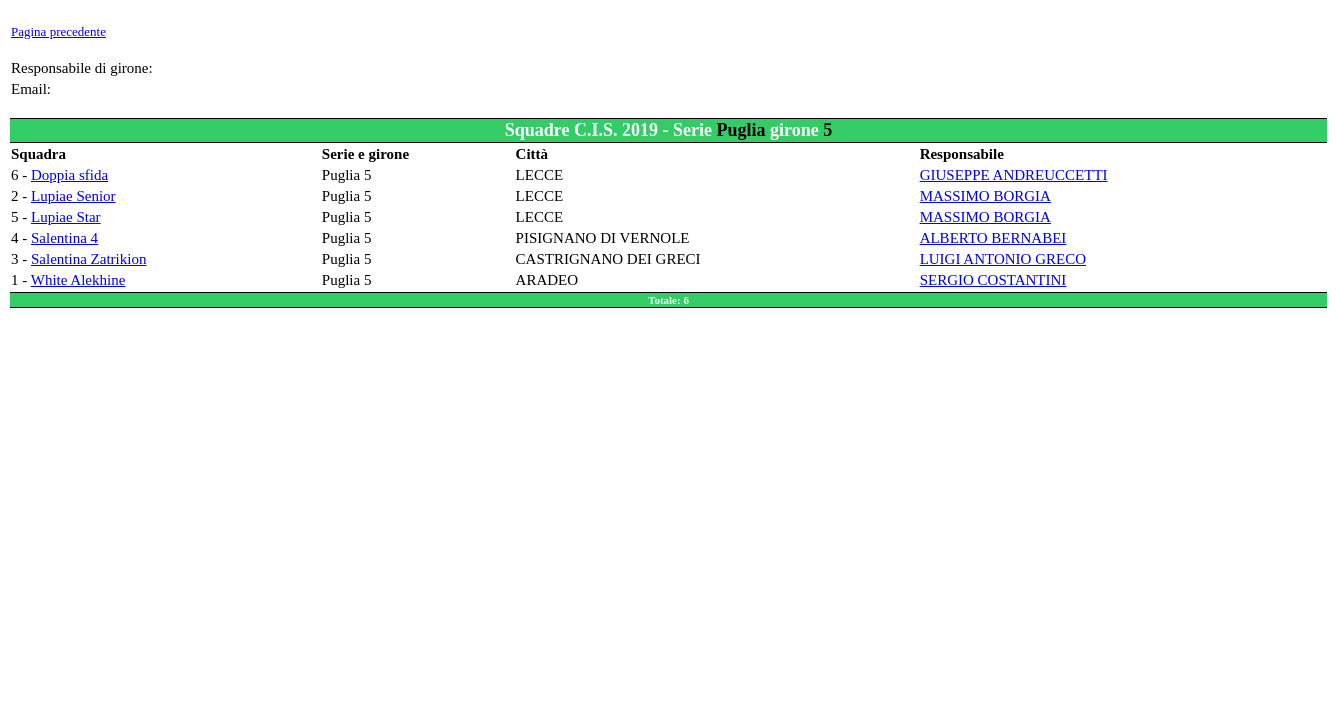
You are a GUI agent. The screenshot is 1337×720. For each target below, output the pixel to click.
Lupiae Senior (73, 196)
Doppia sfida (69, 175)
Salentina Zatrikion (88, 259)
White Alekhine (78, 280)
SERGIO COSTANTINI (993, 280)
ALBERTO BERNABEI (993, 238)
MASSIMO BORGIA (985, 196)
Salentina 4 (64, 238)
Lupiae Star (66, 217)
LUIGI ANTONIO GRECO (1003, 259)
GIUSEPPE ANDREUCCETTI (1014, 175)
